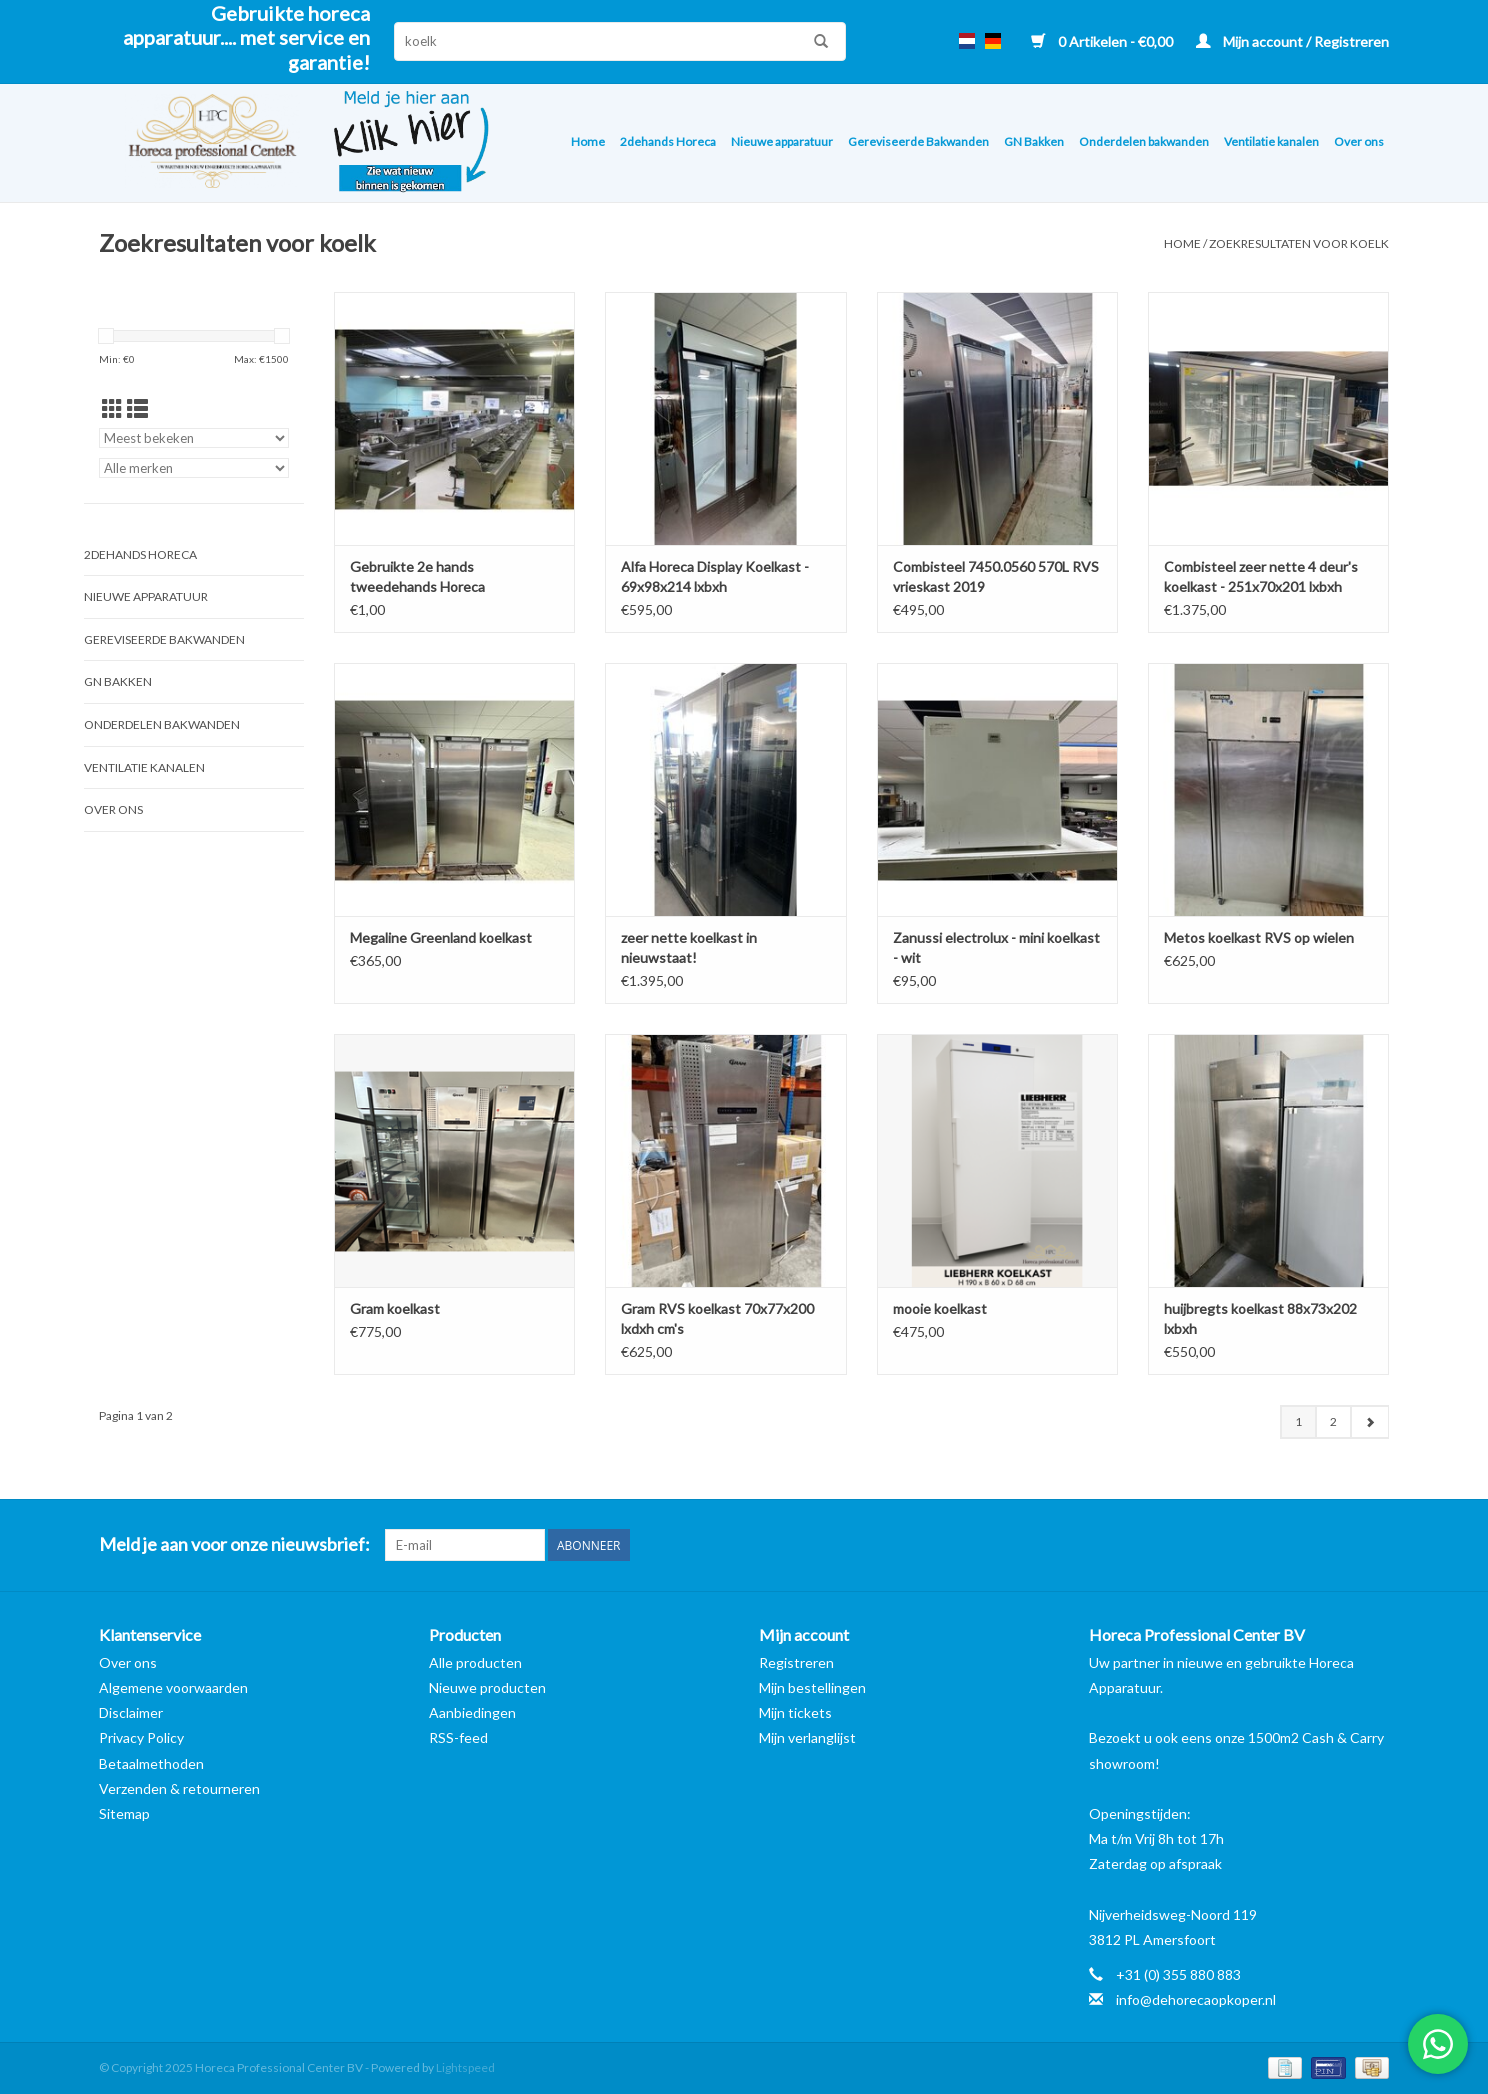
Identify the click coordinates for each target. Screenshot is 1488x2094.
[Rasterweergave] (112, 408)
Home (588, 141)
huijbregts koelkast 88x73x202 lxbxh (1260, 1318)
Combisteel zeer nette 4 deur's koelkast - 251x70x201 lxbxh (1261, 576)
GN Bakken (1034, 141)
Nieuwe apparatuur (782, 141)
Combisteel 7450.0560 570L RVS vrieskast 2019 (996, 576)
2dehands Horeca (668, 141)
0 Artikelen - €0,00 (1103, 41)
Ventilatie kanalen (1271, 141)
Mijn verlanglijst (807, 1737)
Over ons (1359, 141)
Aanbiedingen (472, 1712)
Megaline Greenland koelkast (441, 937)
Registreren (796, 1662)
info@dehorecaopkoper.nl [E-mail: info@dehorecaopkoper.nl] (1196, 1999)
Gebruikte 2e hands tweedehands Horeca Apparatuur (417, 577)
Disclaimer (131, 1712)
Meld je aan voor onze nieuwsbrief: (234, 1544)
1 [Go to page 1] (1298, 1421)
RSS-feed (458, 1737)
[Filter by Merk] (194, 468)
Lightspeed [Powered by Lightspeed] (465, 2067)
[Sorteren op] (194, 438)
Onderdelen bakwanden (1144, 141)
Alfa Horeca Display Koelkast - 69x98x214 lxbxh (715, 576)
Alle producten (475, 1662)
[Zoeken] (620, 41)
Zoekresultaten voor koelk (1299, 243)
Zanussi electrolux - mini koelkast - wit (996, 947)
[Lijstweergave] (137, 408)
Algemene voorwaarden (173, 1687)
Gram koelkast (395, 1308)
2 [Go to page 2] (1333, 1421)
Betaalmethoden (151, 1763)
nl (967, 41)
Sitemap (124, 1813)
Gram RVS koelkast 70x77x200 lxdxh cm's (717, 1318)
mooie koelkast (940, 1308)
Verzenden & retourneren (179, 1788)
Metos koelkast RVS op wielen (1259, 937)
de (993, 41)
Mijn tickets (795, 1712)
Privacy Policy (141, 1737)
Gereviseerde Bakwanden (918, 141)
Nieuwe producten (487, 1687)
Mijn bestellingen (812, 1687)
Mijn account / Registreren (1292, 41)
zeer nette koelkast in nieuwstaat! (689, 947)
